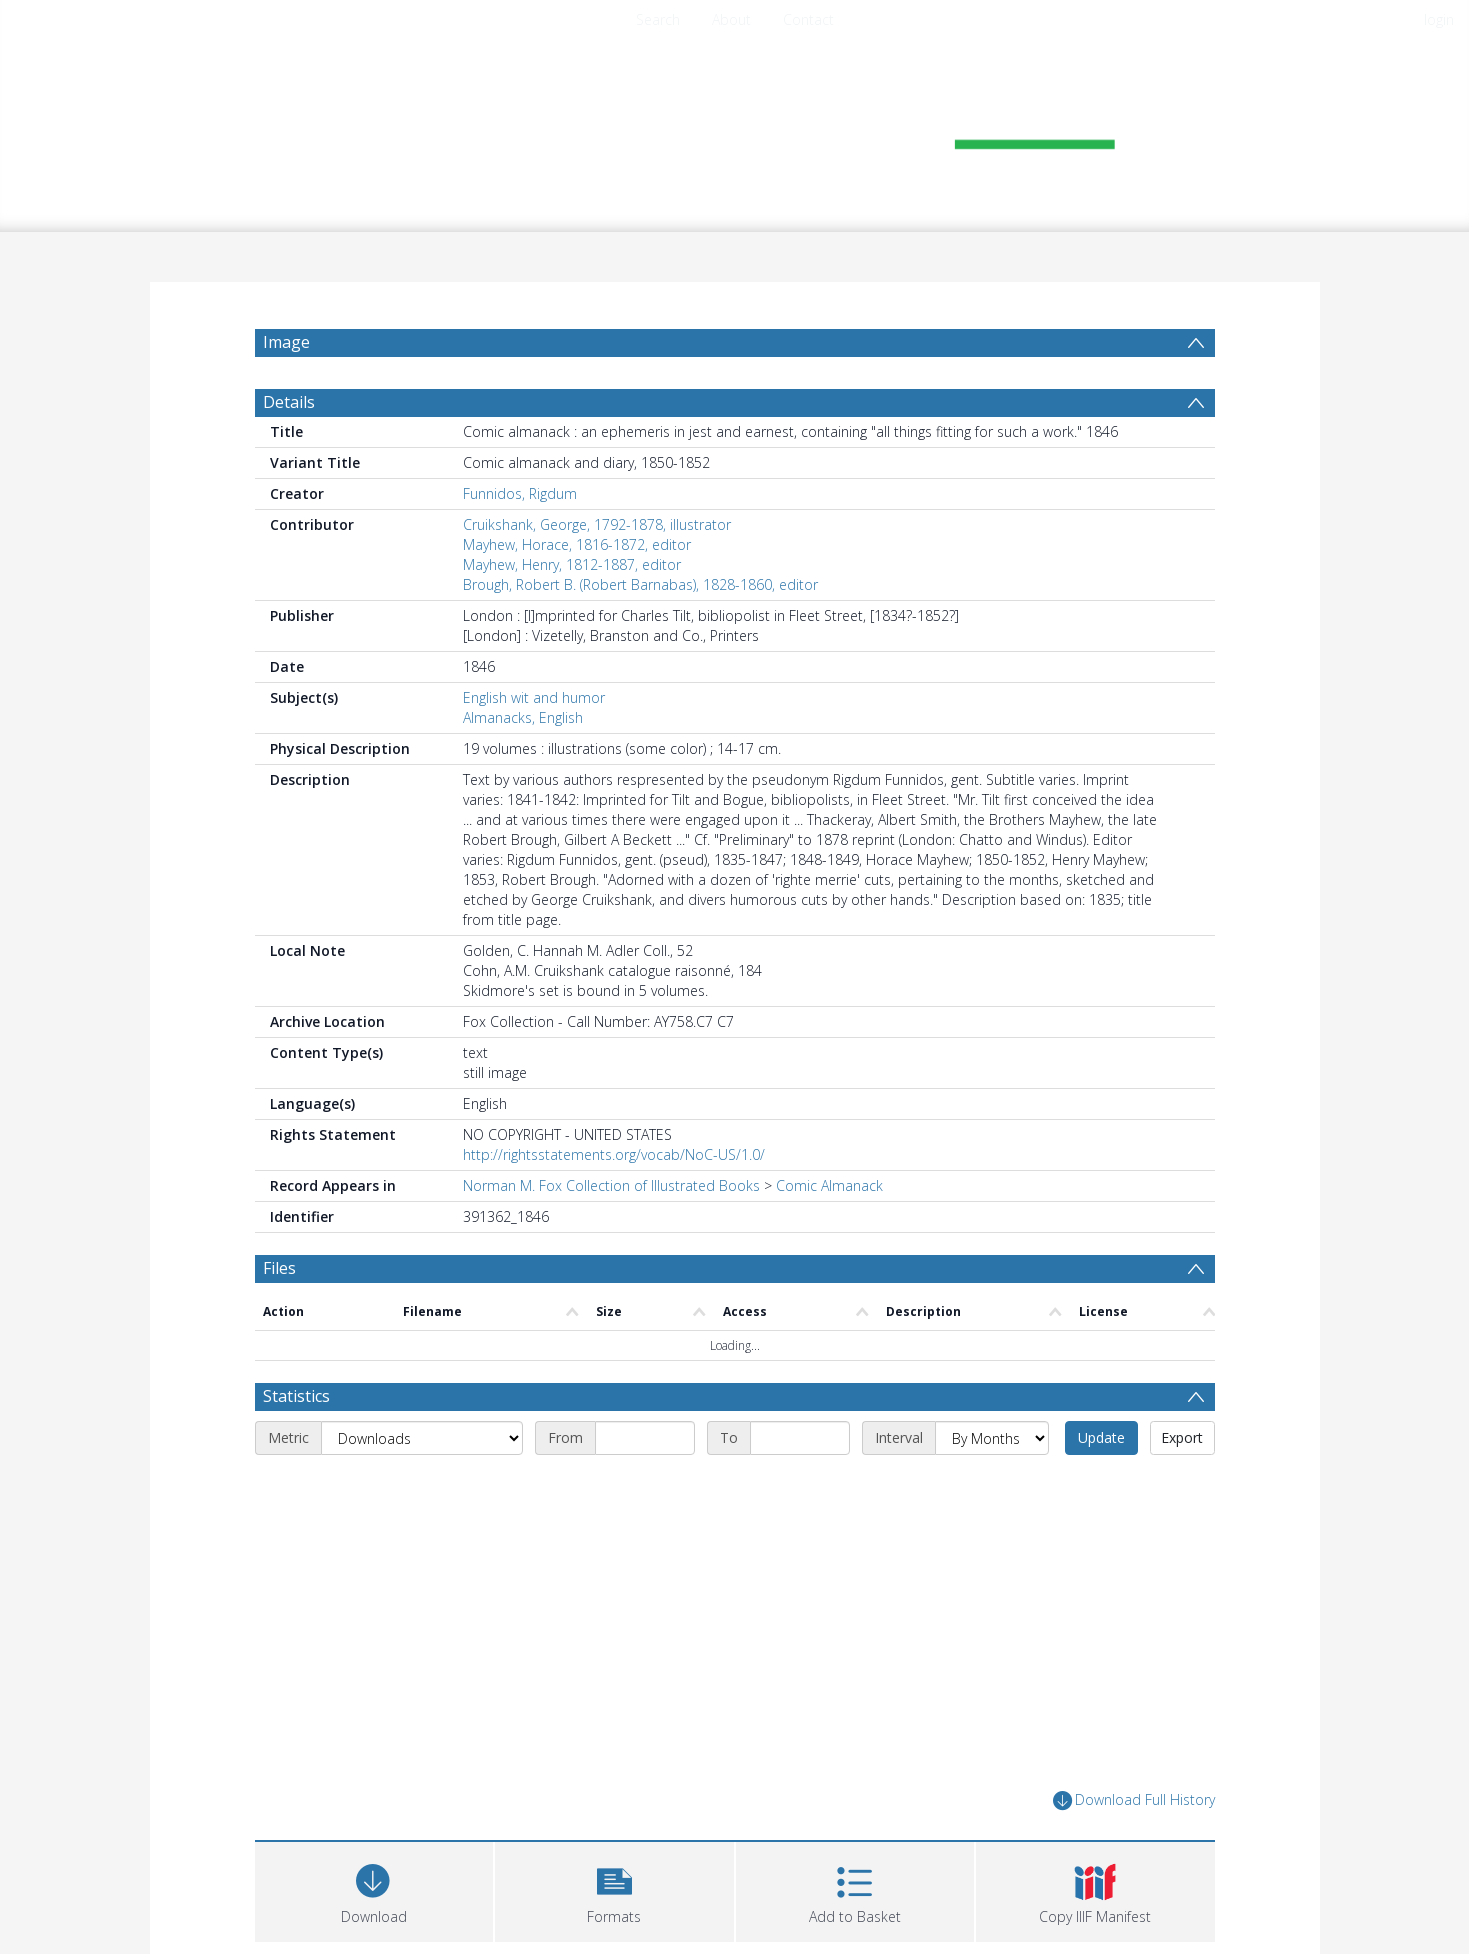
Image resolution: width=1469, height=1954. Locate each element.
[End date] (800, 1438)
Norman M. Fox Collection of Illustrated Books (611, 1185)
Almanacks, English (523, 717)
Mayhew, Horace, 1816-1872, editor (577, 544)
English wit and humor (534, 697)
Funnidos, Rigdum (520, 493)
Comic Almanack (829, 1185)
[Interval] (992, 1438)
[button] (614, 1889)
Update (1101, 1437)
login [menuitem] (1439, 19)
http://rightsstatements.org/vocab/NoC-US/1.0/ (614, 1154)
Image (286, 342)
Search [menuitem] (658, 19)
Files (279, 1268)
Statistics (296, 1396)
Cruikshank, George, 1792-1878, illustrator (597, 524)
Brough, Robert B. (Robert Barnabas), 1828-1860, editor (640, 584)
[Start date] (645, 1438)
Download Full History (1134, 1800)
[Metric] (422, 1438)
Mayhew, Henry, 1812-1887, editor (572, 564)
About (731, 19)
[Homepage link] (735, 126)
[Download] (374, 1889)
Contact (808, 19)
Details (289, 402)
